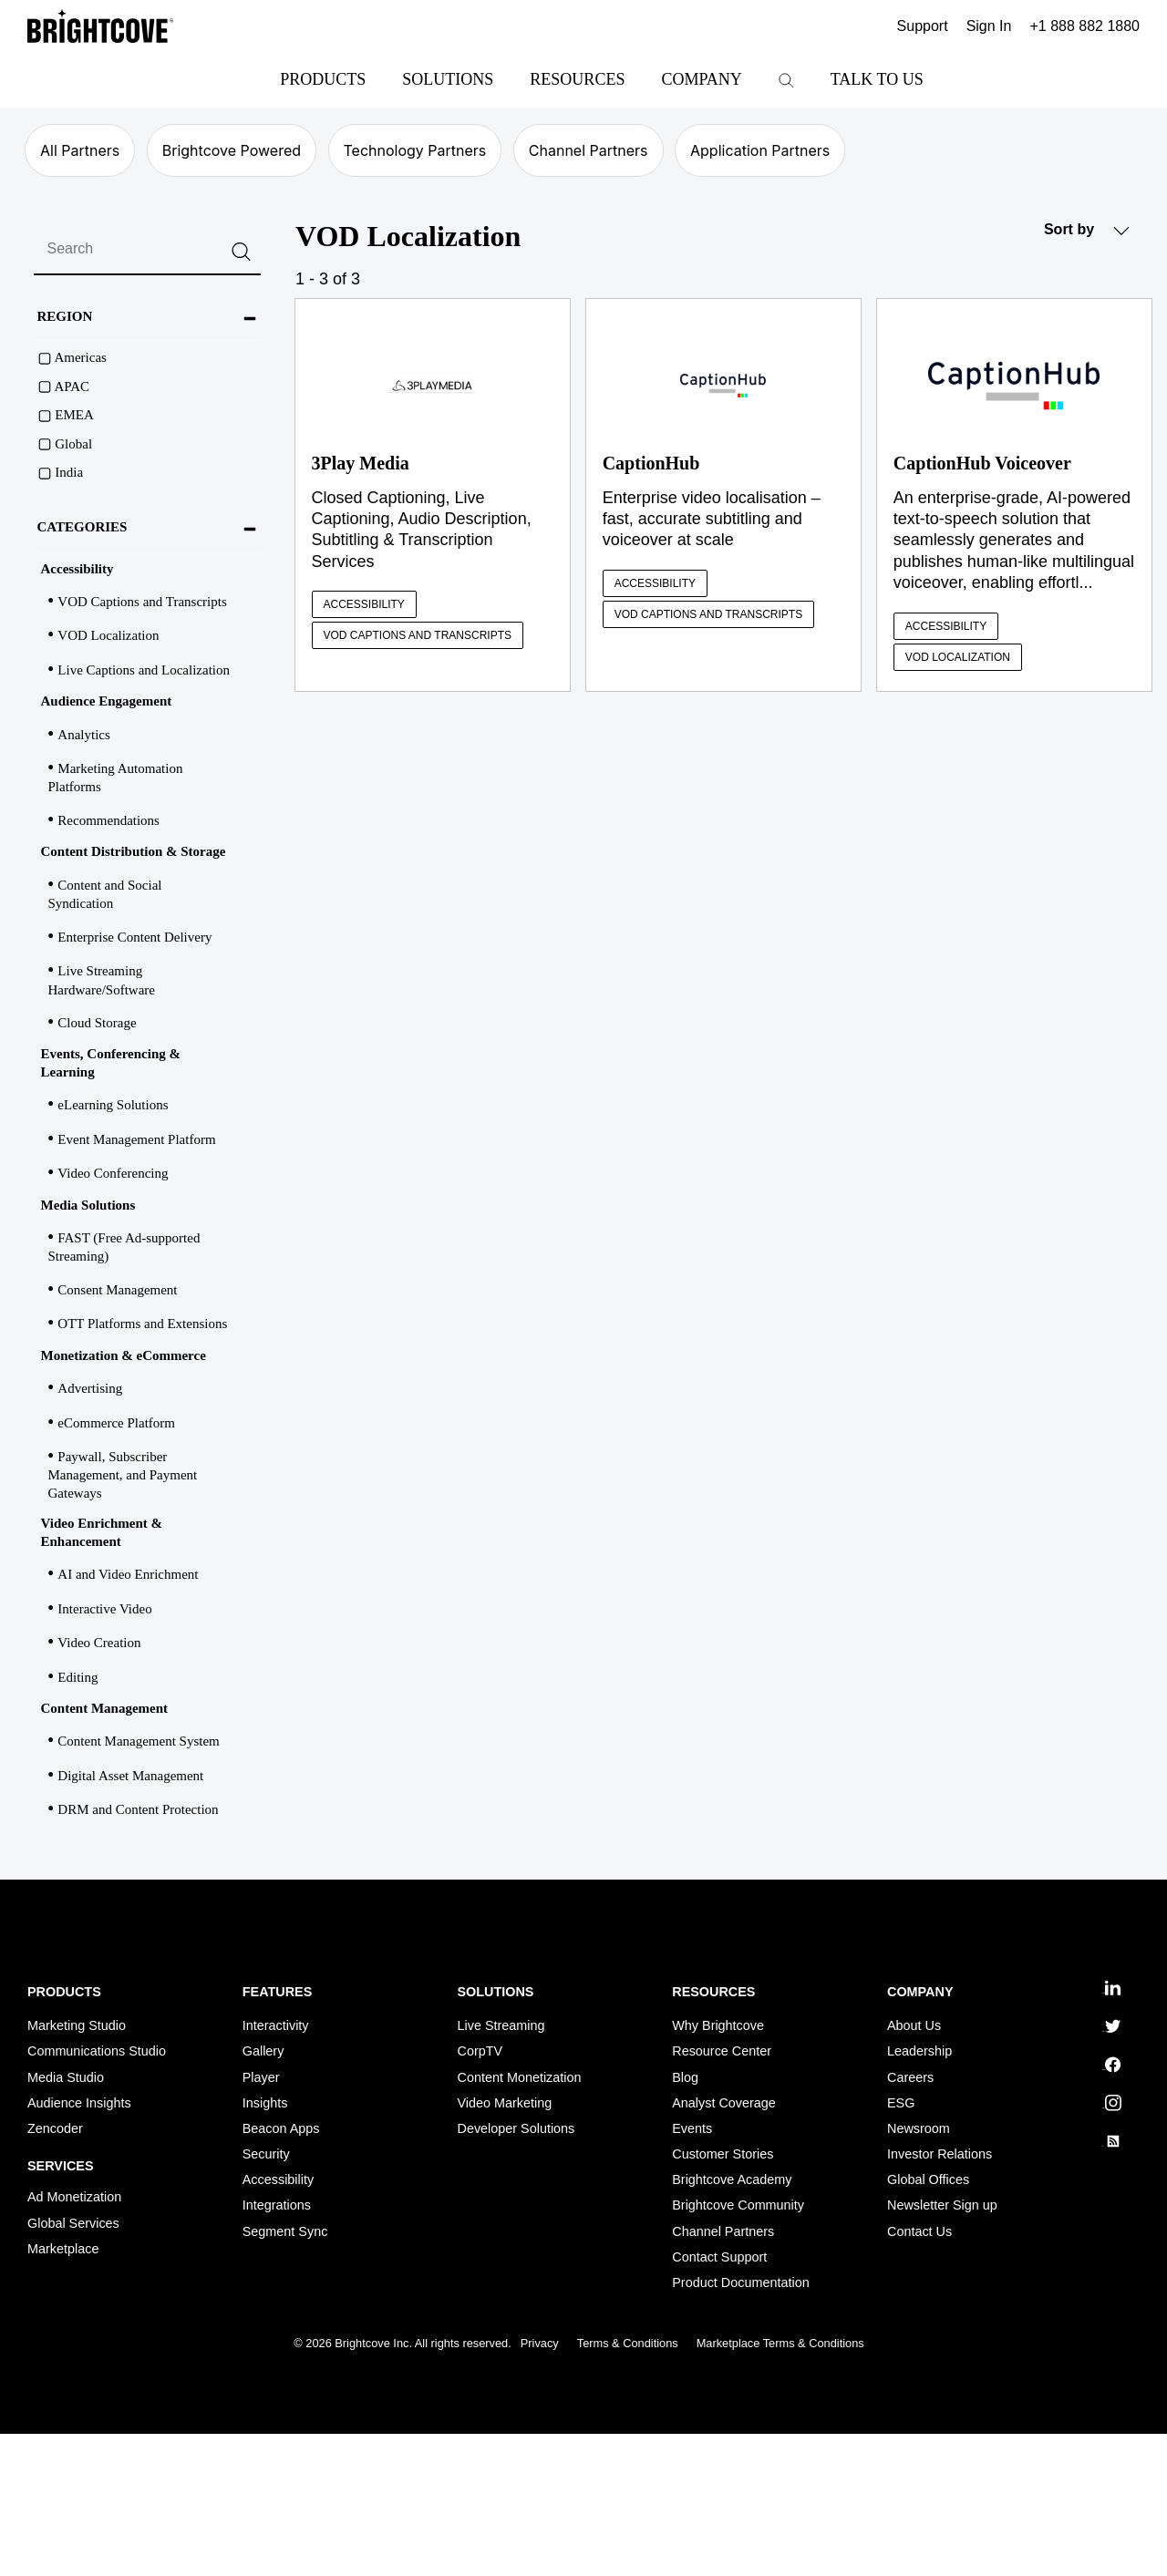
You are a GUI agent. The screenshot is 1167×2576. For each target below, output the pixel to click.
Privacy (540, 2343)
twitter (1110, 2026)
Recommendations (108, 820)
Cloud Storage (96, 1022)
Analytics (83, 734)
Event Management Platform (136, 1139)
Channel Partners (588, 150)
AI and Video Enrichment (127, 1574)
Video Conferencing (112, 1173)
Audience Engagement (106, 701)
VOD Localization (108, 635)
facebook (1110, 2065)
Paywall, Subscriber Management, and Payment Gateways (123, 1474)
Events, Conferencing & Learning (111, 1062)
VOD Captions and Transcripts (141, 601)
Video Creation (98, 1642)
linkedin (1110, 1988)
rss (1110, 2141)
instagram (1110, 2103)
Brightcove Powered (231, 150)
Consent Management (117, 1290)
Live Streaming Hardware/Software (101, 979)
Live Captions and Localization (143, 670)
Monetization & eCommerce (123, 1355)
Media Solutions (88, 1205)
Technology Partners (415, 150)
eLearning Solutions (112, 1104)
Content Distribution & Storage (133, 851)
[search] (147, 249)
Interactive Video (104, 1609)
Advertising (89, 1388)
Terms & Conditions (627, 2343)
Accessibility (77, 569)
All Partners (79, 150)
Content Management (105, 1708)
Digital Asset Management (130, 1775)
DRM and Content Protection (137, 1809)
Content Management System (138, 1741)
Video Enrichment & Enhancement (102, 1532)
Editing (77, 1677)
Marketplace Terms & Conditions (780, 2343)
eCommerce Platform (116, 1423)
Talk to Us (877, 79)
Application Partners (760, 150)
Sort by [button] (1087, 230)
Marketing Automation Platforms (115, 777)
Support (922, 26)
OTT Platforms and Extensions (142, 1323)
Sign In (989, 26)
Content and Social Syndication (105, 894)
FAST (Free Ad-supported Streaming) (124, 1247)
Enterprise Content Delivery (134, 937)
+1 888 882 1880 (1084, 26)
